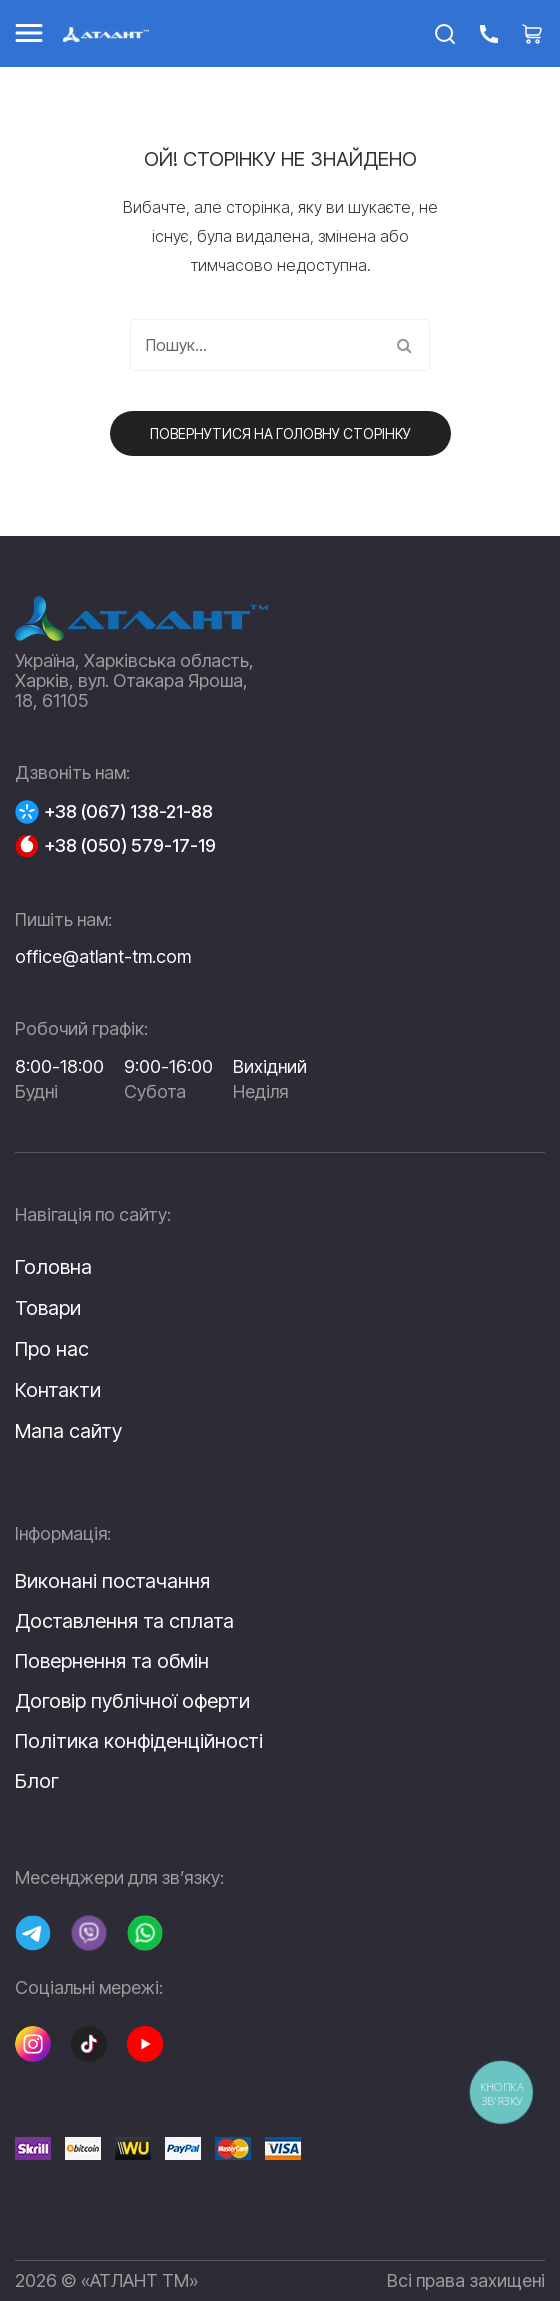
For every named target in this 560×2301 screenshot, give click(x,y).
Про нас (52, 1349)
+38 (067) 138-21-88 (128, 812)
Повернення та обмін (112, 1661)
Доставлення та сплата (124, 1621)
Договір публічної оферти (132, 1701)
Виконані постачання (112, 1581)
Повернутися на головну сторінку (280, 433)
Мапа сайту (68, 1431)
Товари (48, 1308)
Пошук (404, 345)
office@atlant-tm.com (103, 956)
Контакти (58, 1390)
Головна (53, 1267)
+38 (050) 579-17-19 (130, 846)
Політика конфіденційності (139, 1741)
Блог (37, 1781)
